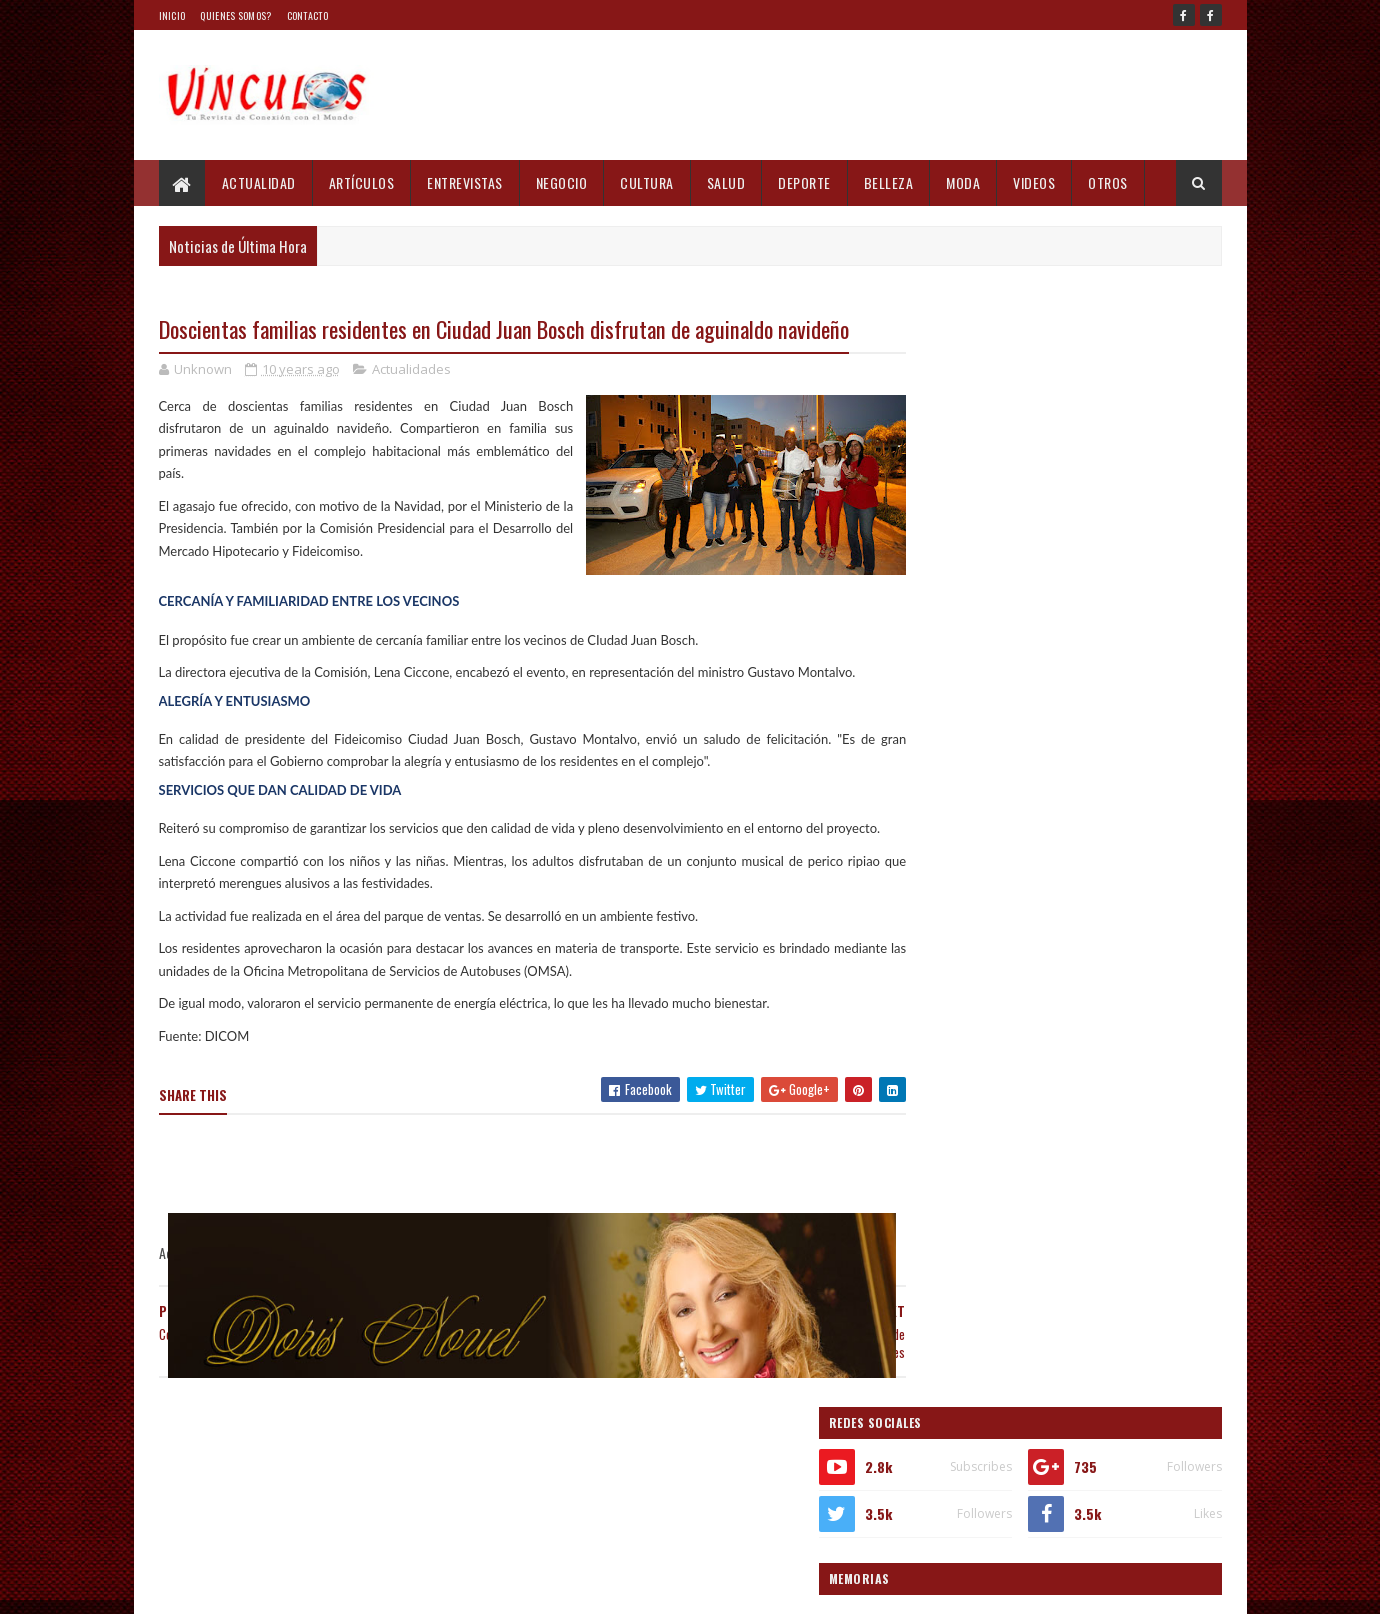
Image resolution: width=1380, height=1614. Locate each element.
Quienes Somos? (235, 15)
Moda (963, 182)
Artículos (362, 182)
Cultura (647, 182)
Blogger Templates (356, 1586)
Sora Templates (255, 1586)
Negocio (562, 182)
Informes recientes (982, 1430)
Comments (1141, 1430)
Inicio (172, 15)
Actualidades (411, 404)
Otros (1108, 182)
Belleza (889, 182)
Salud (726, 182)
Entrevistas (465, 182)
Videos (1034, 182)
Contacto (307, 15)
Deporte (804, 182)
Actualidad (259, 182)
